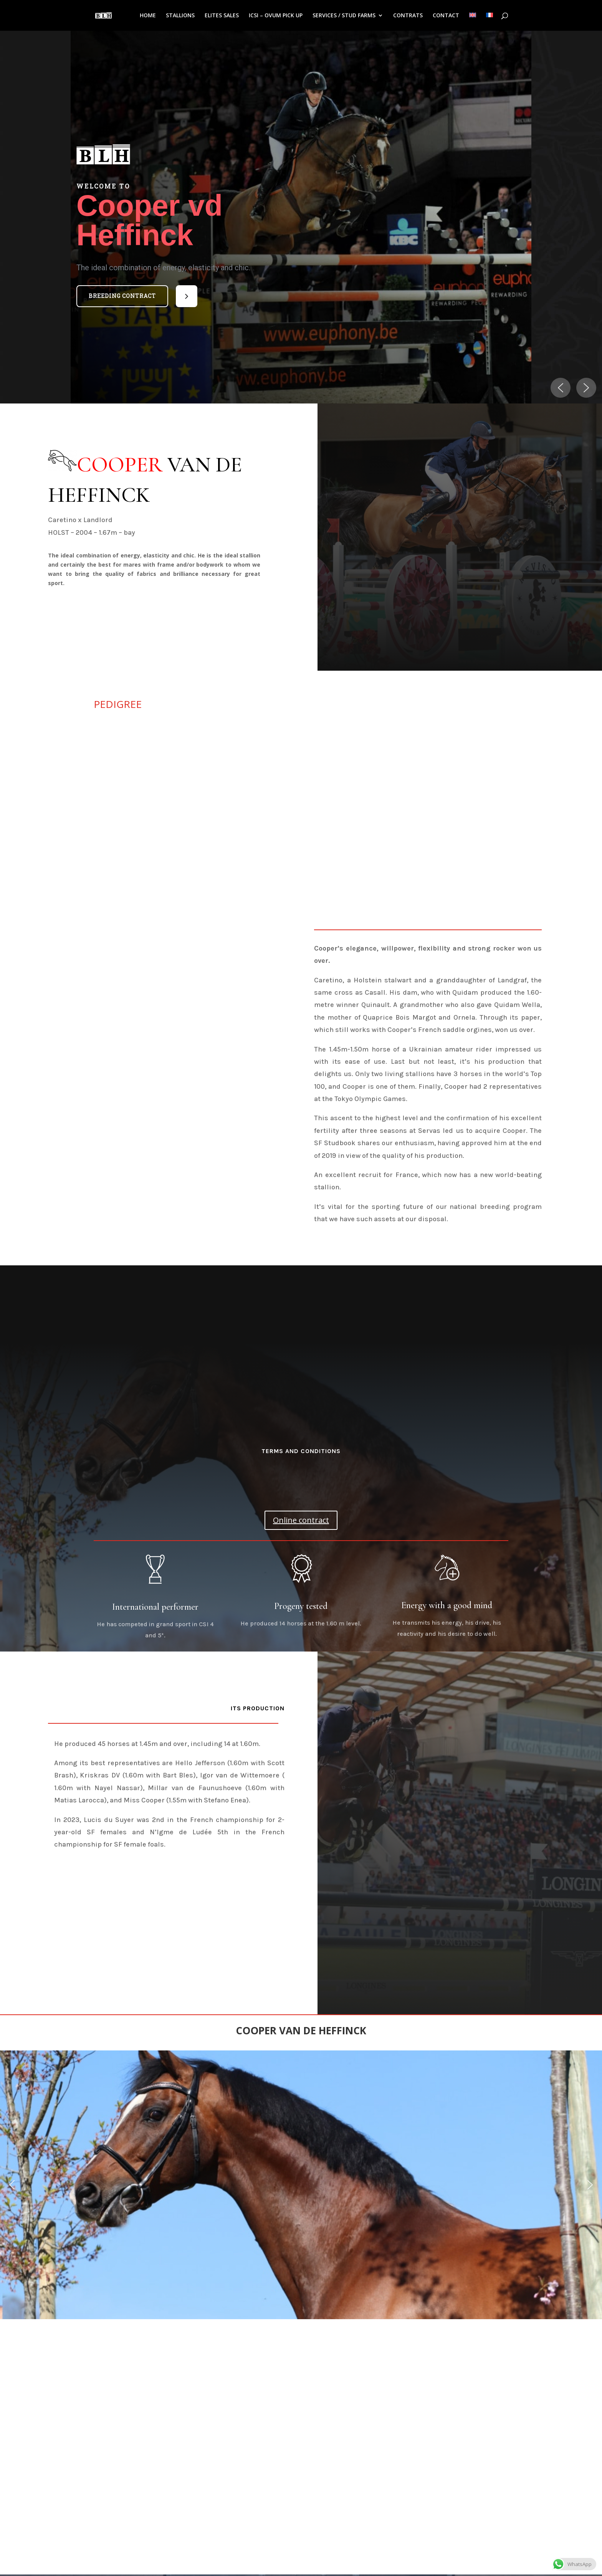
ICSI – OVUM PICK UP (276, 16)
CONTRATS (408, 16)
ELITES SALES (222, 16)
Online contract (301, 1520)
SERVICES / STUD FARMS (344, 16)
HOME (148, 16)
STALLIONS (180, 16)
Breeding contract (122, 295)
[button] (122, 296)
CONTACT (446, 16)
